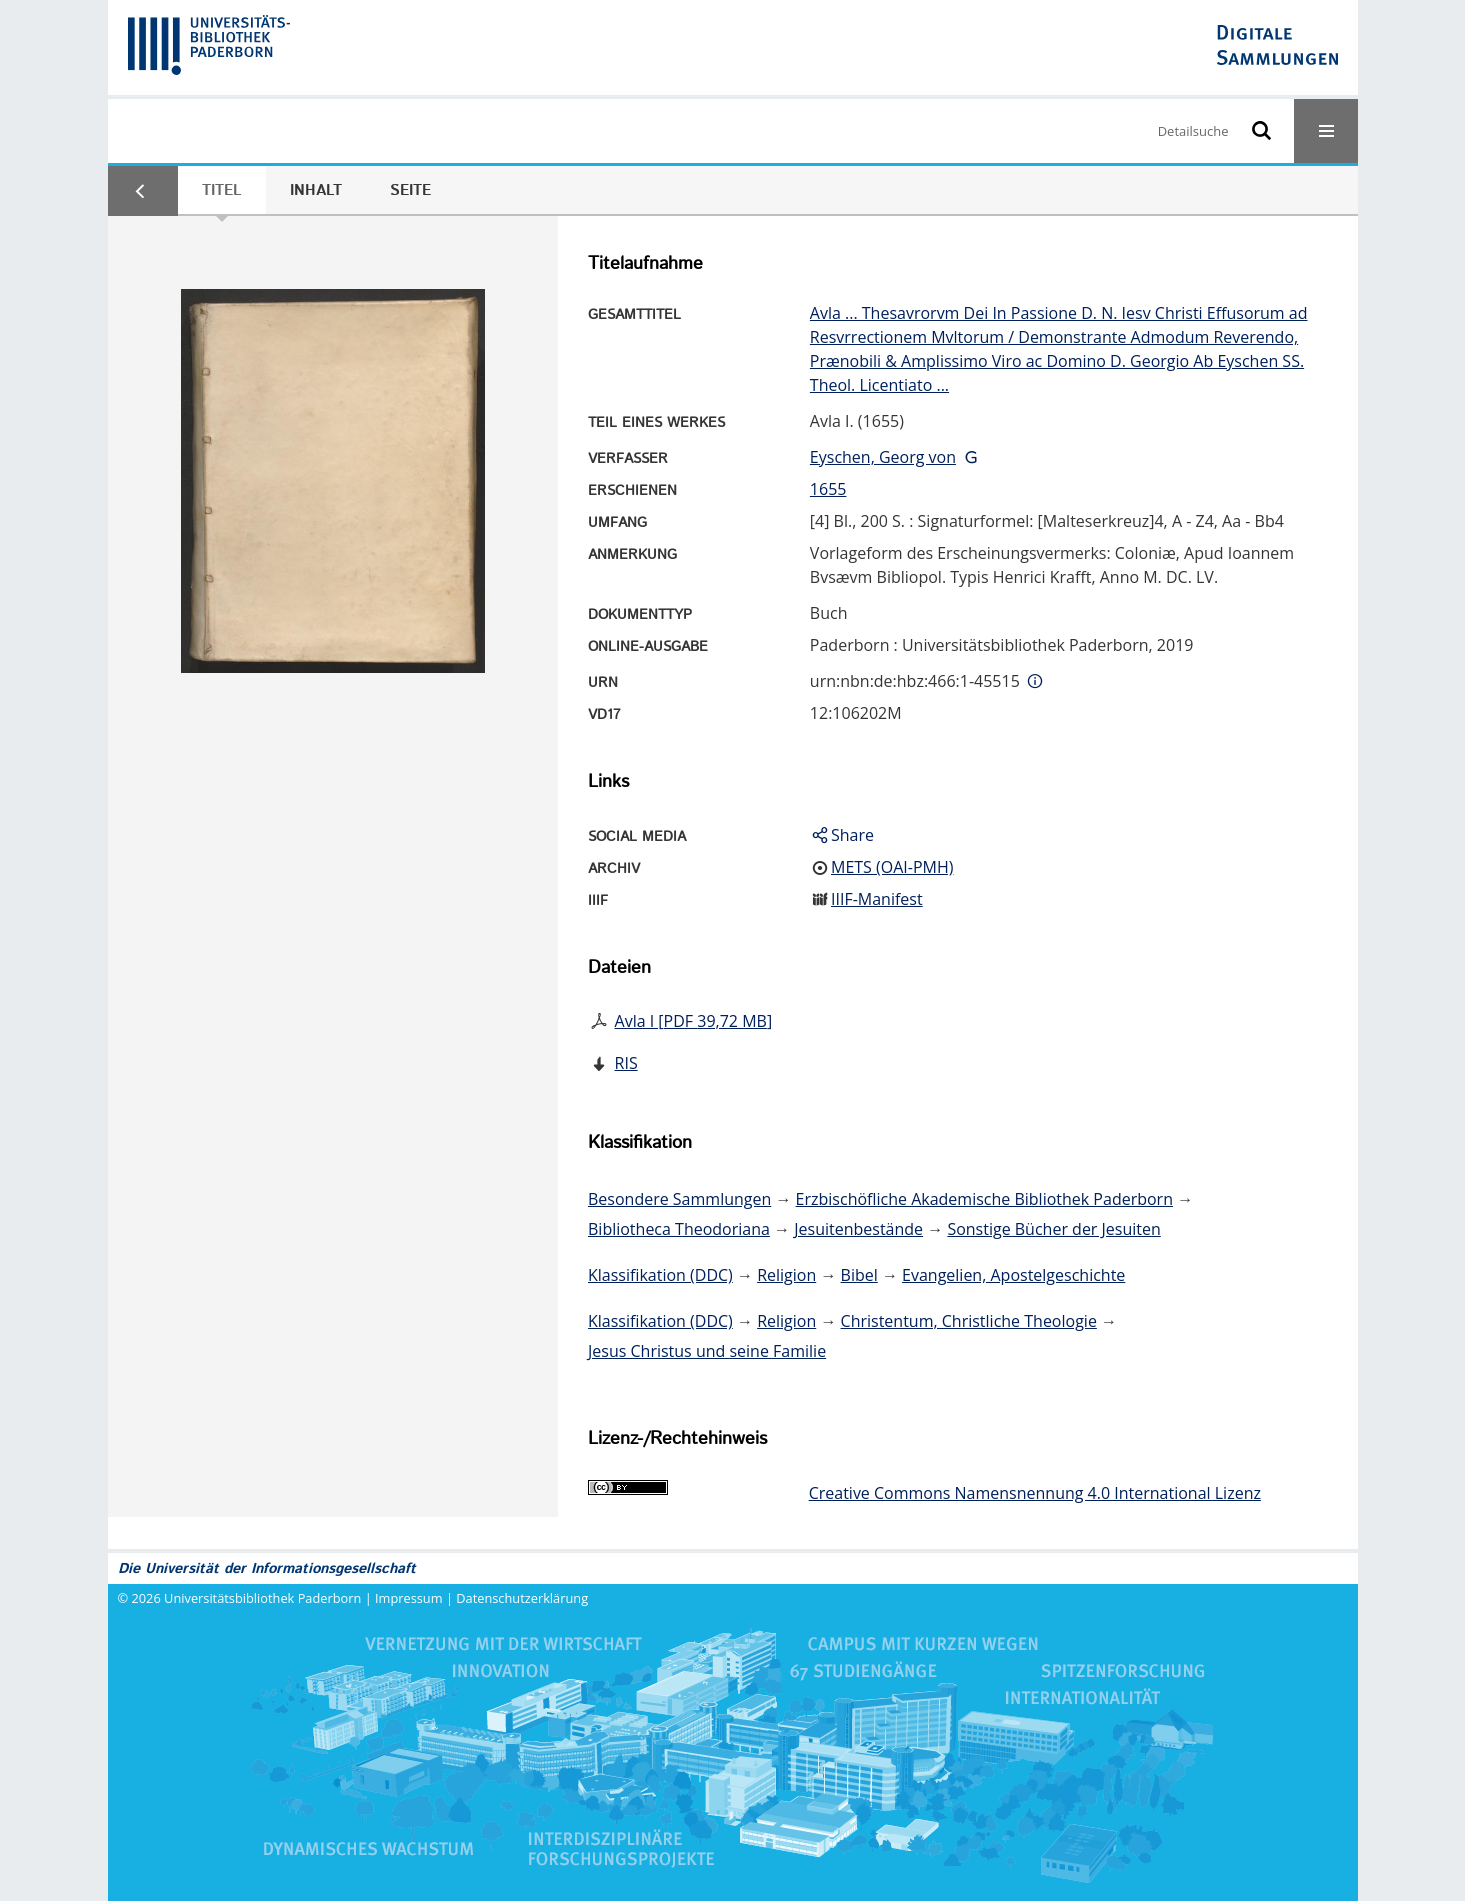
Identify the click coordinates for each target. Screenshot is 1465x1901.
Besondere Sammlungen (679, 1199)
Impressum (409, 1598)
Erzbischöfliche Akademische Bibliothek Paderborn (984, 1199)
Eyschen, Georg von (883, 457)
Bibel (859, 1275)
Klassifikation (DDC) (660, 1275)
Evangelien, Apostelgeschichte (1013, 1275)
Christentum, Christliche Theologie (969, 1321)
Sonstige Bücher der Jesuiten (1053, 1229)
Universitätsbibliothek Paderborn (262, 1598)
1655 (828, 489)
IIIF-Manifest (877, 899)
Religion (786, 1275)
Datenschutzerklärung (522, 1598)
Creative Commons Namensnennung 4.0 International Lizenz (1035, 1493)
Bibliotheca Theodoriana (679, 1229)
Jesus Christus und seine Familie (707, 1351)
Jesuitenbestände (858, 1229)
